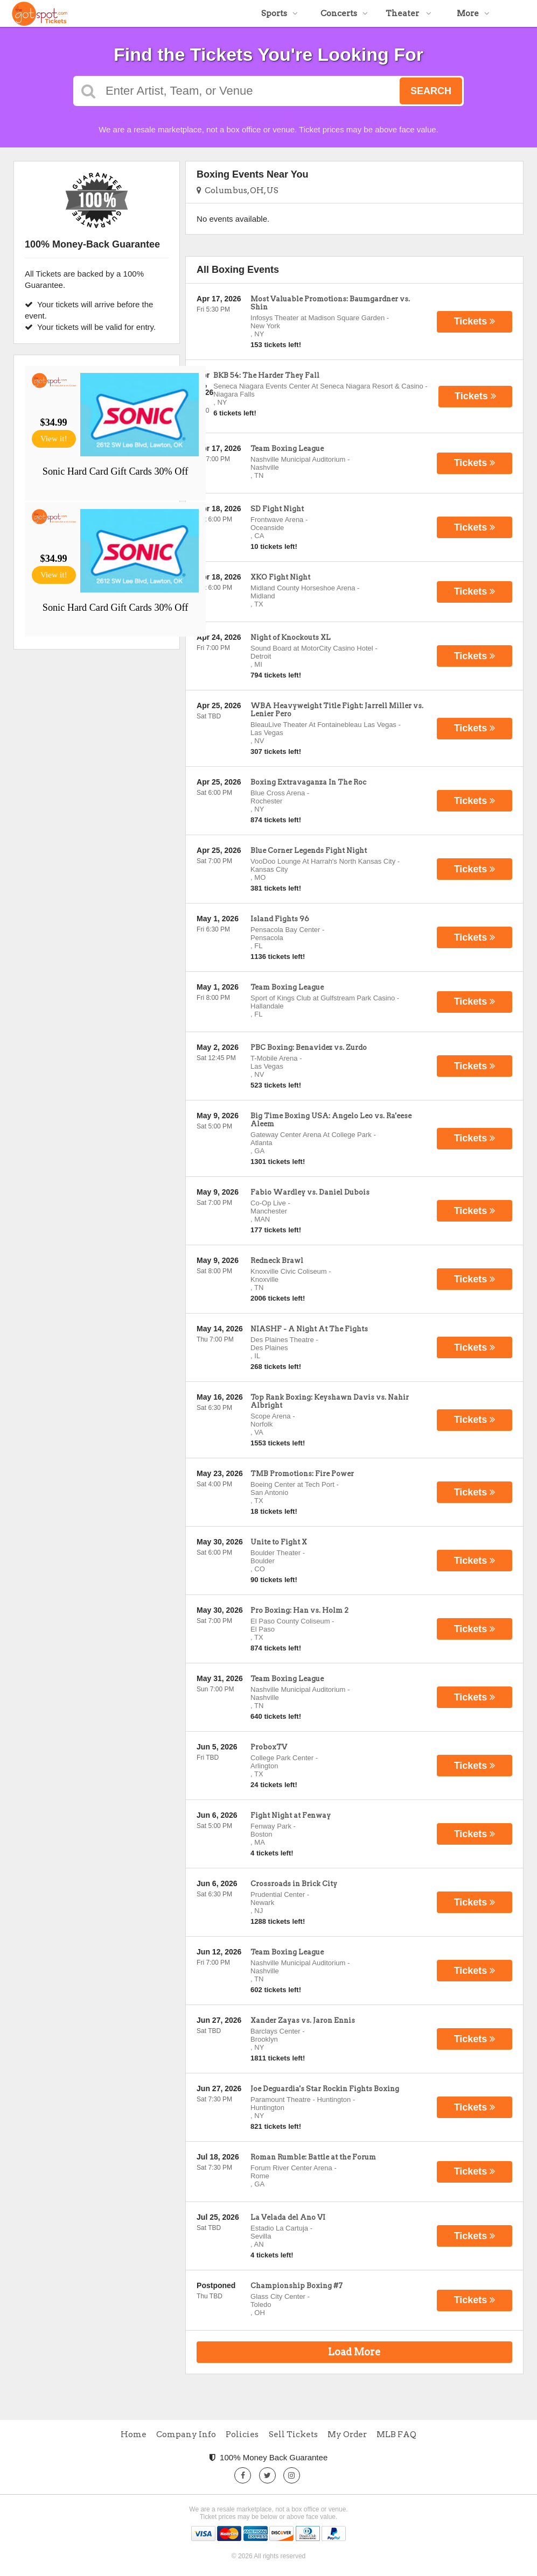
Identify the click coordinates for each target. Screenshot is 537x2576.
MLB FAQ (396, 2434)
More (473, 13)
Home (134, 2434)
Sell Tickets (293, 2434)
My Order (347, 2434)
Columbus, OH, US (237, 190)
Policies (242, 2434)
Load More (354, 2352)
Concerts (344, 13)
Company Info (186, 2434)
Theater (408, 13)
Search (430, 91)
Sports (279, 13)
